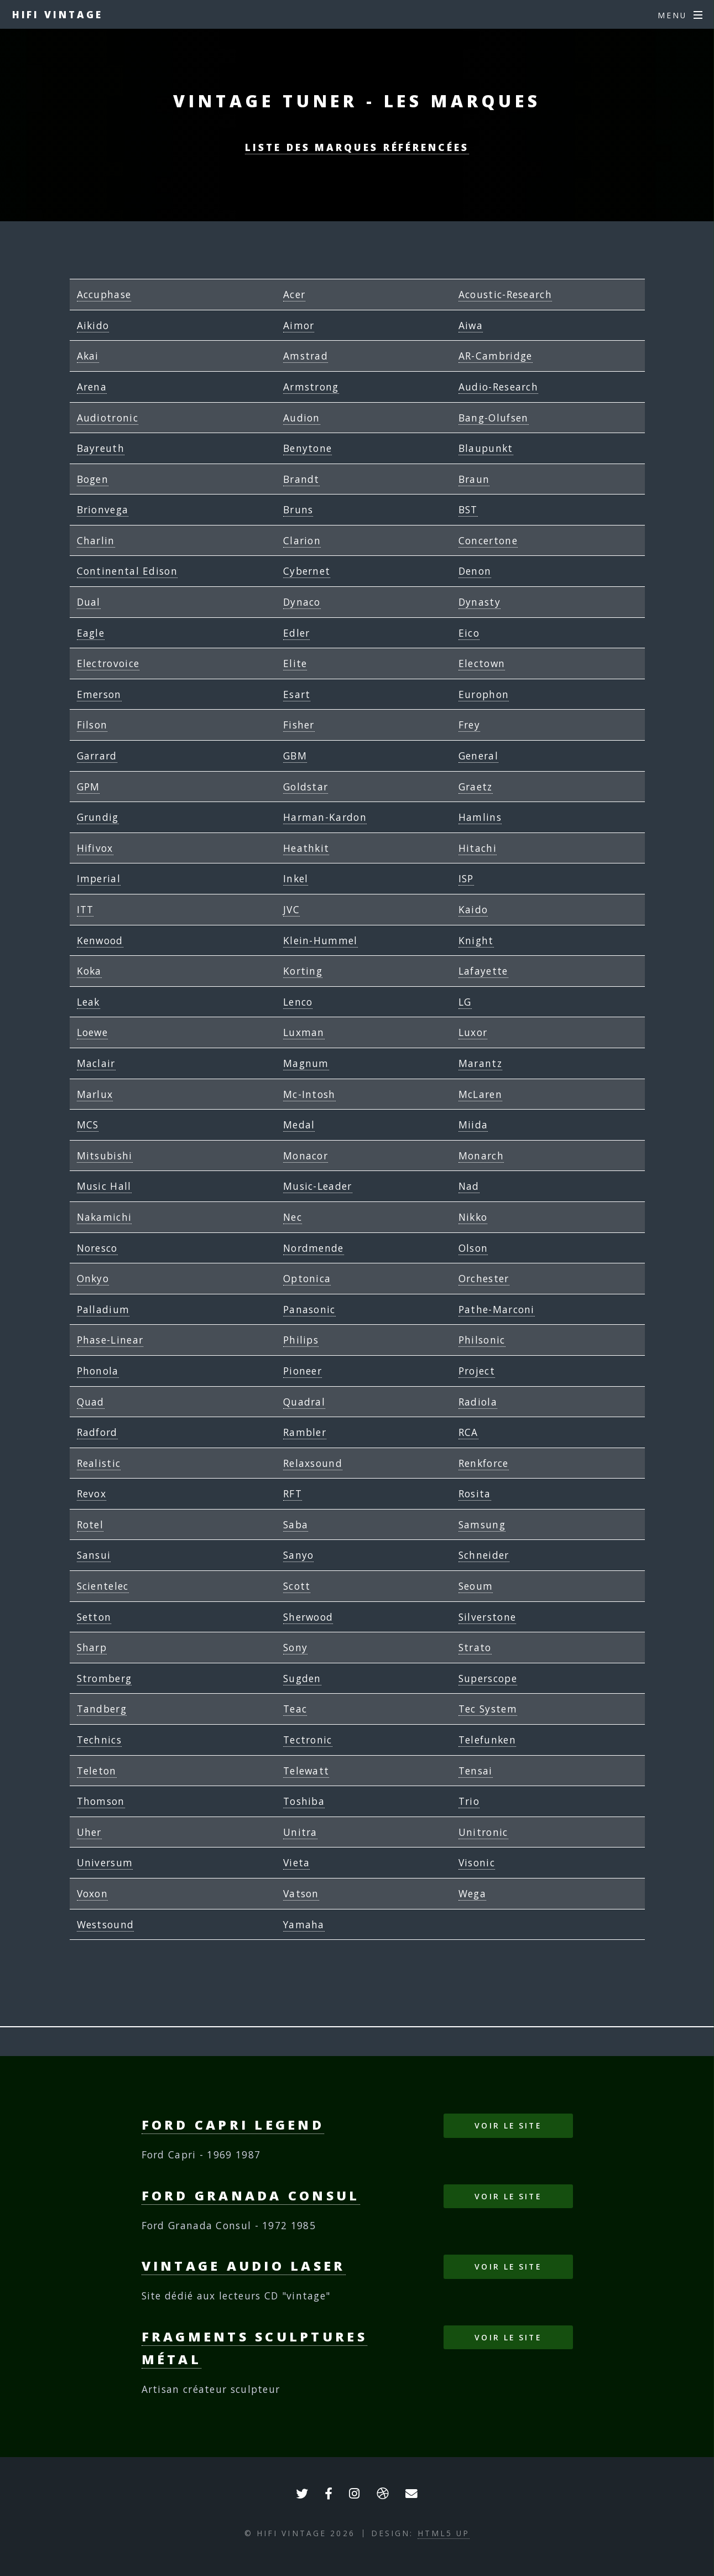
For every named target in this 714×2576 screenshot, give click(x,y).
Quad (91, 1401)
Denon (475, 570)
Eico (469, 632)
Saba (295, 1524)
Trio (469, 1801)
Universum (105, 1862)
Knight (476, 940)
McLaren (480, 1094)
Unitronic (483, 1832)
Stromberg (104, 1678)
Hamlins (480, 817)
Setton (94, 1616)
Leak (88, 1001)
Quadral (304, 1401)
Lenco (298, 1001)
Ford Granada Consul (251, 2195)
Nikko (473, 1217)
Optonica (307, 1278)
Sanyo (298, 1555)
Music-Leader (317, 1186)
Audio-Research (498, 386)
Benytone (307, 448)
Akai (88, 355)
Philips (301, 1339)
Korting (302, 970)
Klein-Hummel (320, 940)
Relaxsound (312, 1463)
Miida (473, 1124)
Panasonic (309, 1309)
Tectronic (307, 1739)
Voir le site (508, 2125)
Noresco (97, 1248)
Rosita (474, 1493)
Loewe (92, 1032)
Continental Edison (127, 570)
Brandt (301, 479)
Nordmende (313, 1248)
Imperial (99, 878)
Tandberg (102, 1708)
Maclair (96, 1063)
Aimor (299, 325)
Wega (472, 1893)
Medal (299, 1124)
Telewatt (306, 1770)
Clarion (302, 540)
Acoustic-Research (505, 294)
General (478, 755)
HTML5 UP (444, 2533)
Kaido (473, 909)
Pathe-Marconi (496, 1309)
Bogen (93, 479)
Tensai (475, 1770)
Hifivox (95, 848)
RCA (468, 1432)
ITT (85, 909)
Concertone (488, 540)
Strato (475, 1647)
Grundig (98, 817)
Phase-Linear (110, 1339)
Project (476, 1370)
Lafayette (483, 970)
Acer (294, 294)
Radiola (477, 1401)
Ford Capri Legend (233, 2124)
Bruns (298, 509)
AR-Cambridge (495, 355)
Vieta (296, 1862)
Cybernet (306, 570)
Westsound (105, 1924)
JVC (291, 909)
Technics (99, 1739)
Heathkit (306, 848)
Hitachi (477, 848)
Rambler (304, 1432)
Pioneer (302, 1370)
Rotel (90, 1524)
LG (465, 1001)
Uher (89, 1832)
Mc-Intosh (309, 1094)
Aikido (93, 325)
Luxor (473, 1032)
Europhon (483, 694)
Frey (469, 724)
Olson (473, 1248)
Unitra (300, 1832)
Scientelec (103, 1586)
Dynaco (302, 601)
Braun (474, 479)
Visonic (476, 1862)
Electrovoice (108, 663)
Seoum (475, 1586)
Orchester (483, 1278)
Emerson (99, 694)
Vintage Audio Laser (244, 2266)
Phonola (98, 1370)
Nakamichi (104, 1217)
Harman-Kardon (325, 817)
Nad (469, 1186)
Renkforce (483, 1463)
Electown (481, 663)
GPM (88, 786)
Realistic (99, 1463)
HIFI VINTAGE (57, 14)
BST (468, 509)
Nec (292, 1217)
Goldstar (305, 786)
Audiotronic (107, 417)
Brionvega (103, 509)
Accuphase (104, 294)
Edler (296, 632)
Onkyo (93, 1278)
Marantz (480, 1063)
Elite (295, 663)
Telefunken (487, 1739)
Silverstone (487, 1616)
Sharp (92, 1647)
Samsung (481, 1524)
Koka (89, 970)
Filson (92, 724)
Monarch (481, 1155)
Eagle (91, 632)
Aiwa (470, 325)
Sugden (302, 1678)
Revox (92, 1493)
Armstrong (311, 386)
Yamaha (304, 1924)
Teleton (97, 1770)
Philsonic (481, 1339)
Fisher (299, 724)
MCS (88, 1124)
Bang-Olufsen (493, 417)
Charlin (96, 540)
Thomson (101, 1801)
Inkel (296, 878)
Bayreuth (100, 448)
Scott (297, 1586)
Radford (97, 1432)
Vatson (301, 1893)
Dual (89, 601)
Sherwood (308, 1616)
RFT (292, 1493)
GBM (295, 755)
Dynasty (479, 601)
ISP (466, 878)
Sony (295, 1647)
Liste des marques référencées (356, 147)
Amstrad (305, 355)
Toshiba (304, 1801)
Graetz (475, 786)
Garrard (97, 755)
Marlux (95, 1094)
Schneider (483, 1555)
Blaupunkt (485, 448)
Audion (301, 417)
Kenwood (100, 940)
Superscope (487, 1678)
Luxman (304, 1032)
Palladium (103, 1309)
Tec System (487, 1708)
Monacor (305, 1155)
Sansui (94, 1555)
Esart (297, 694)
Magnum (306, 1063)
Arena (92, 386)
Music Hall (104, 1186)
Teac (295, 1708)
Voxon (92, 1893)
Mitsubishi (105, 1155)
